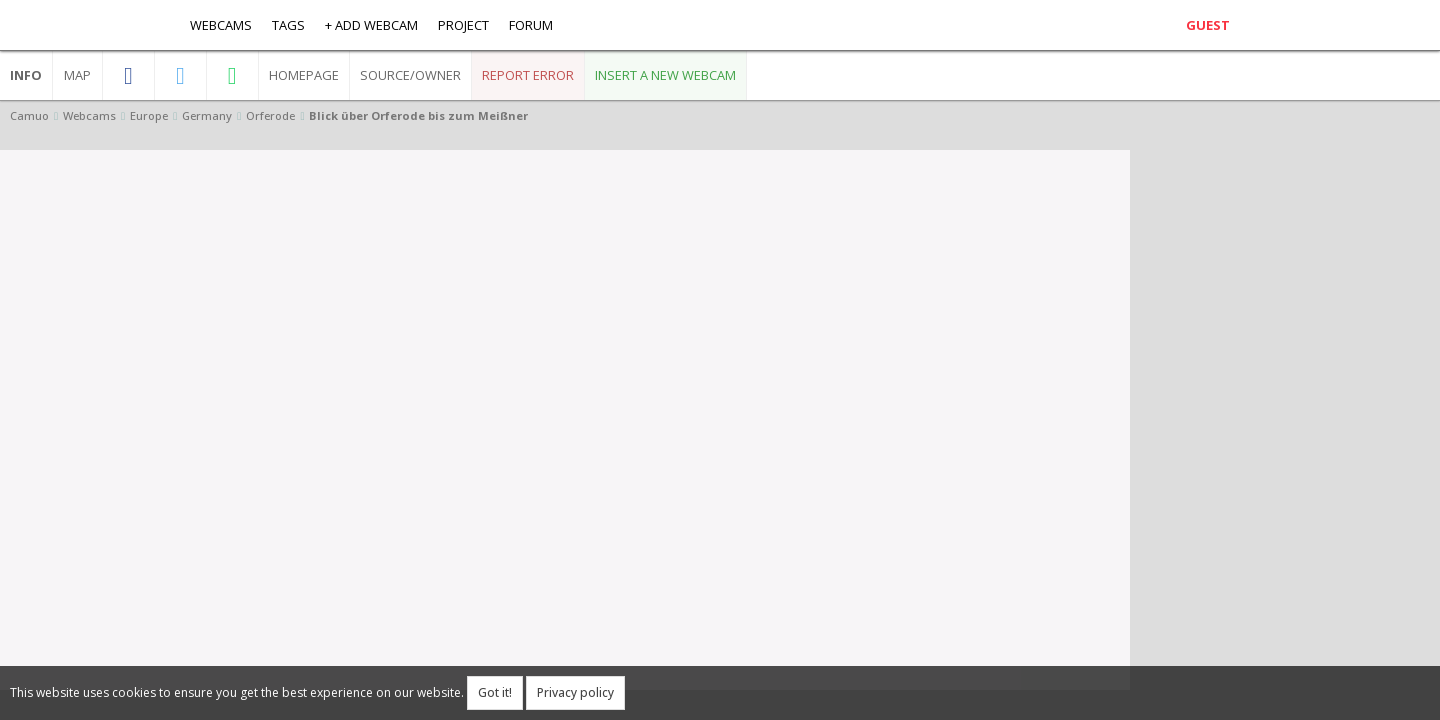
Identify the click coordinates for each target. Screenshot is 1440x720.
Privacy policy (575, 692)
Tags (288, 25)
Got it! (495, 692)
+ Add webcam (371, 25)
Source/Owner (410, 75)
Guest (1208, 25)
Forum (531, 25)
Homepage (304, 75)
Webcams (221, 25)
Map (77, 75)
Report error (528, 75)
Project (463, 25)
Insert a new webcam (665, 75)
